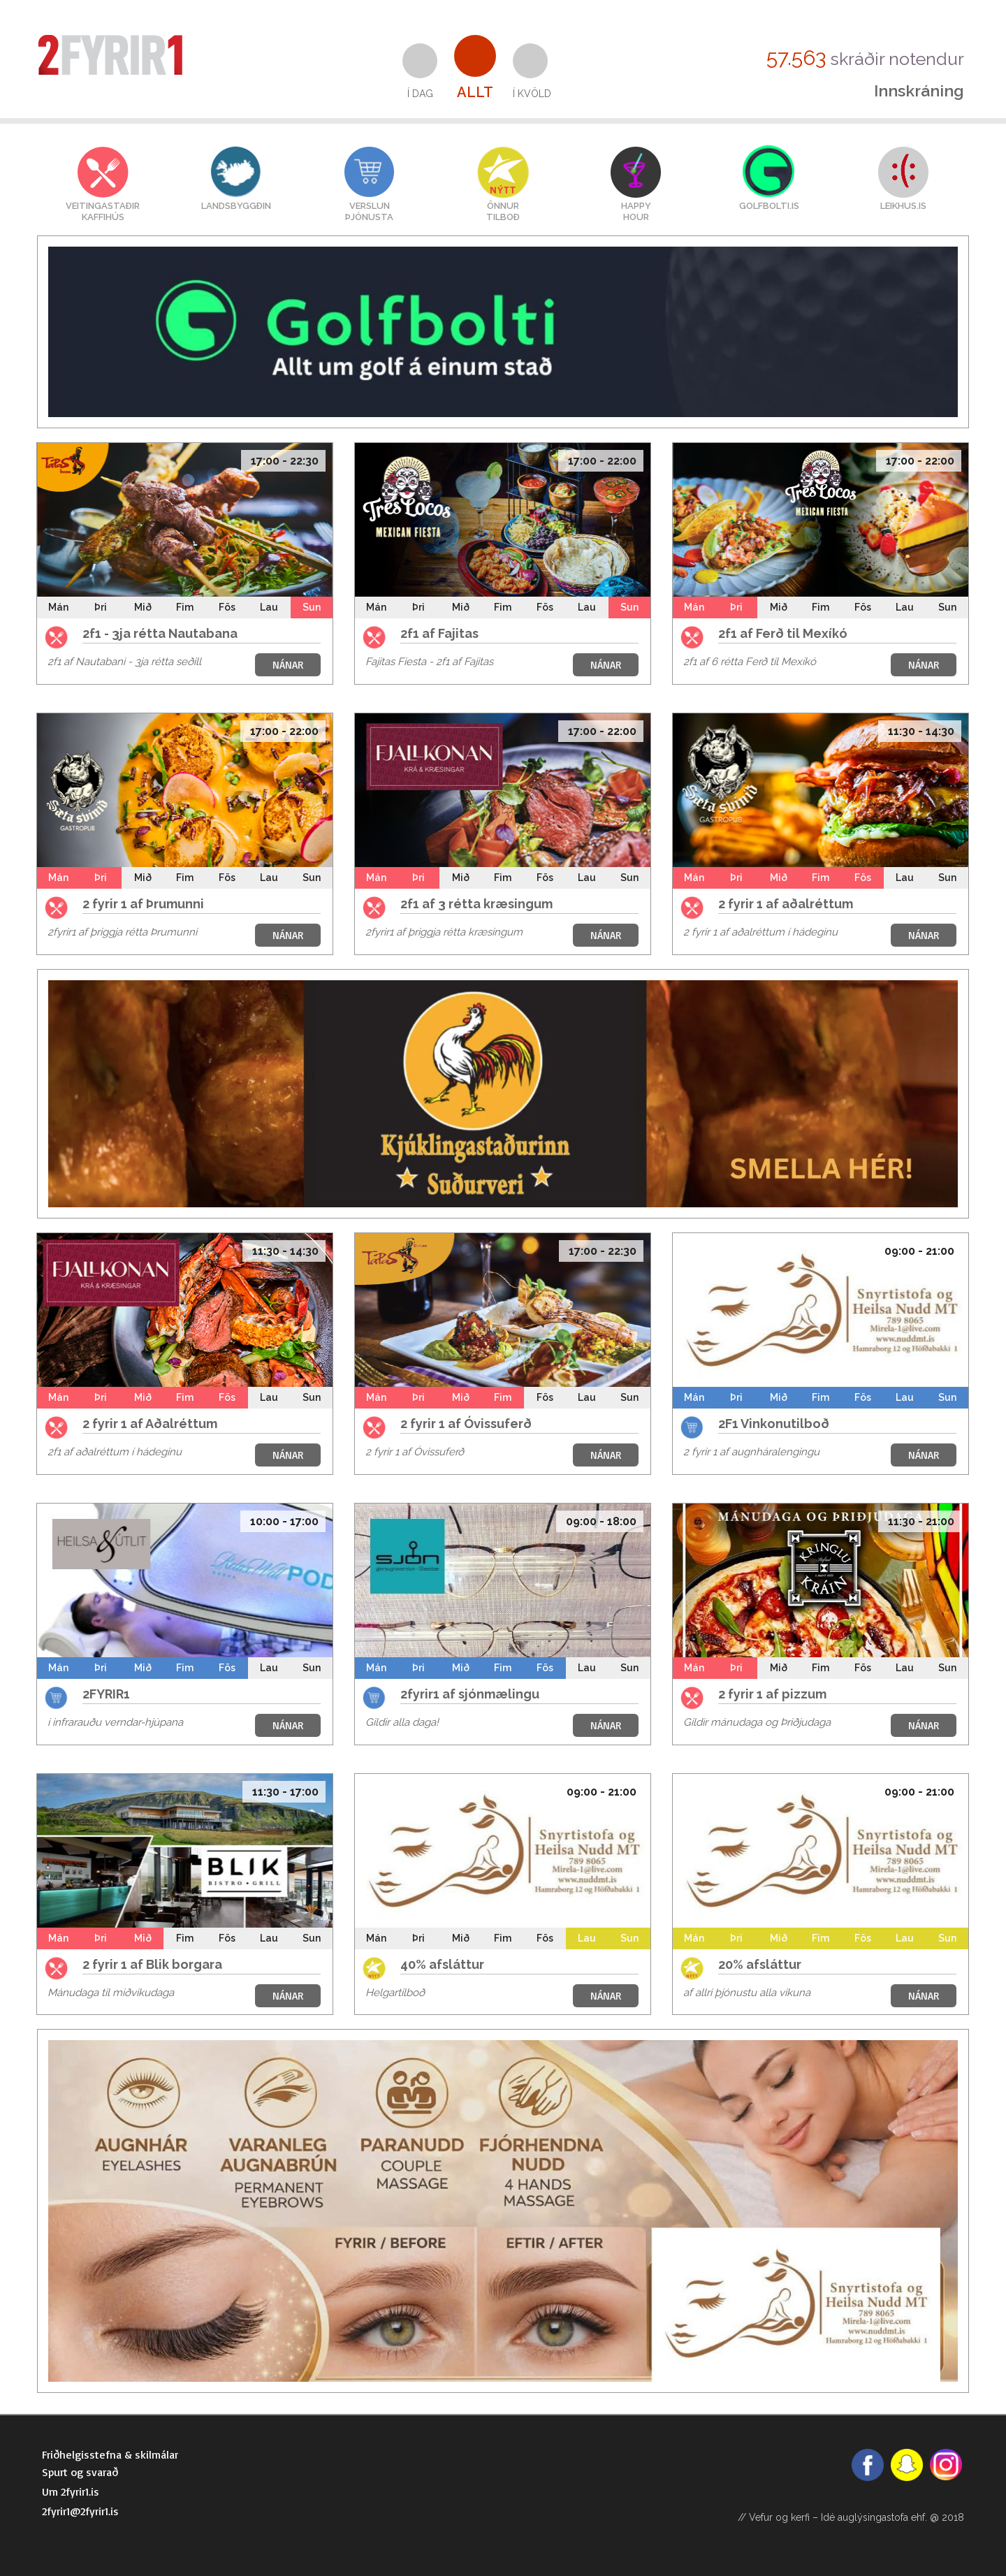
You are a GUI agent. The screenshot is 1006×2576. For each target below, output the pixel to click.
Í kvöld (532, 93)
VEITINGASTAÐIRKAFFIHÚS (103, 211)
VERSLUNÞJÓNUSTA (369, 211)
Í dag (420, 93)
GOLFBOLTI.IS (769, 206)
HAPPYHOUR (636, 211)
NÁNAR (287, 664)
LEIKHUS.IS (903, 206)
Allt (475, 92)
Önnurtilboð (503, 211)
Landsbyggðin (236, 206)
